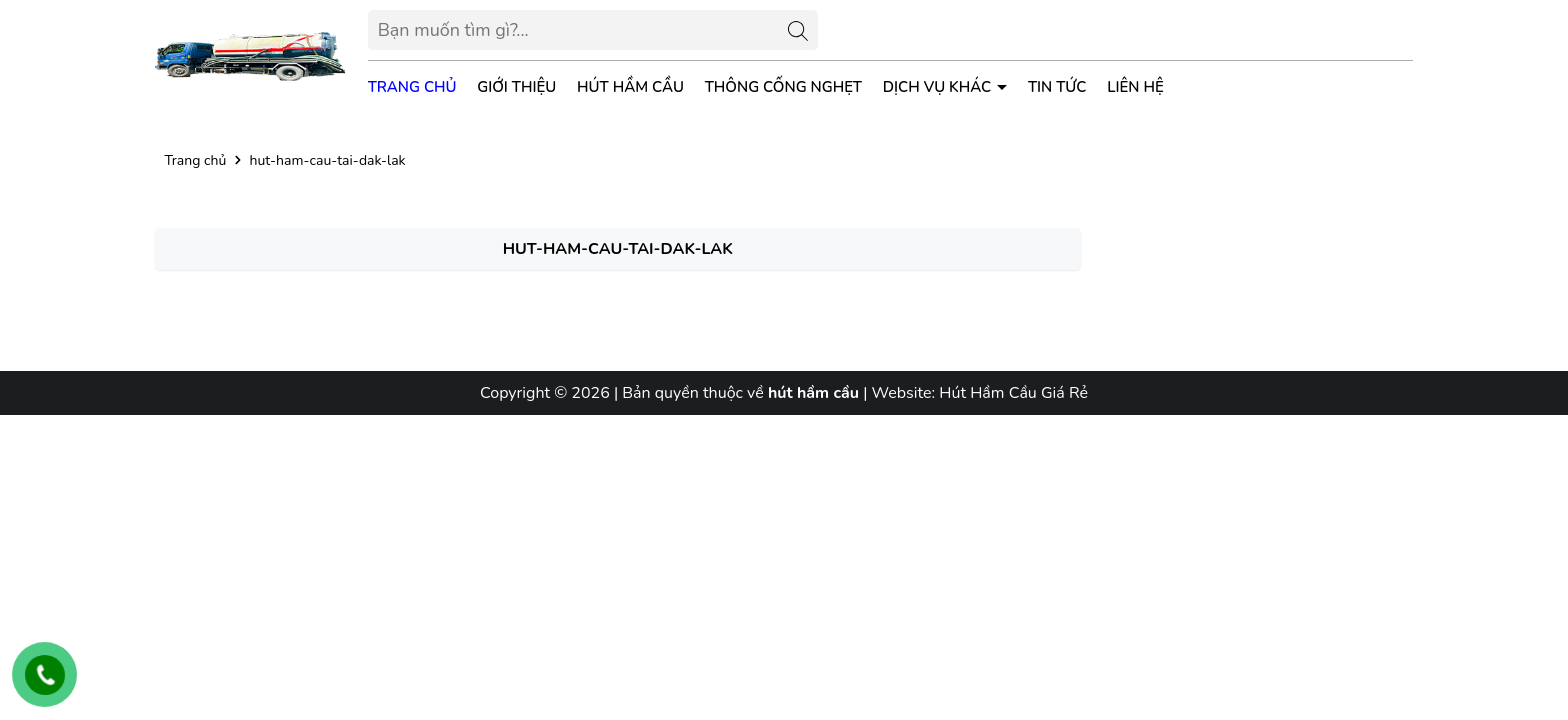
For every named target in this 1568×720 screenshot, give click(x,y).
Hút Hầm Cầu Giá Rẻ (1013, 393)
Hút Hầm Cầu (630, 87)
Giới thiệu (516, 87)
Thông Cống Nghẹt (783, 87)
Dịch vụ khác (939, 87)
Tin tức (1057, 87)
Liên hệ (1135, 87)
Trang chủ (412, 87)
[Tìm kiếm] (798, 30)
